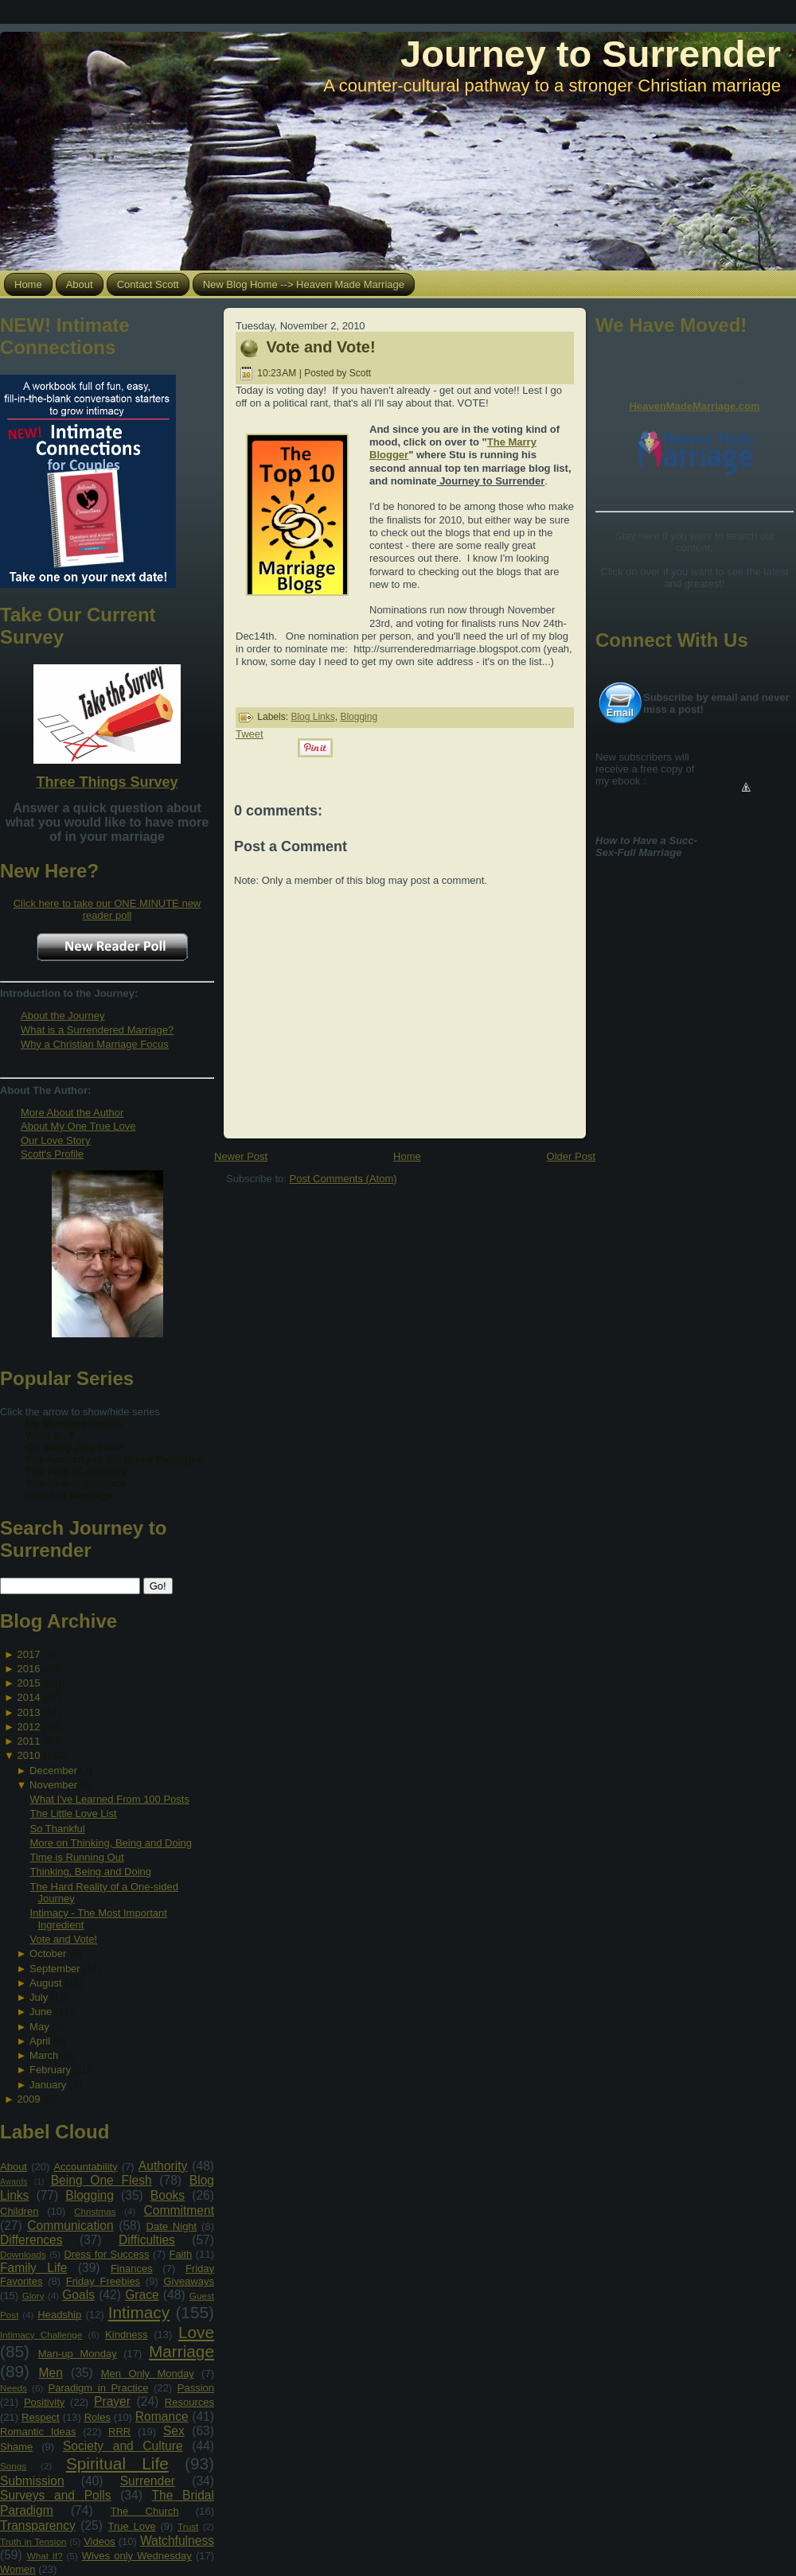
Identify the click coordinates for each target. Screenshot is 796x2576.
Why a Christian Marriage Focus (95, 1044)
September (54, 1969)
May (39, 2027)
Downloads (23, 2254)
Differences (31, 2240)
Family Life (33, 2267)
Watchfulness (177, 2540)
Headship (59, 2315)
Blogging (89, 2195)
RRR (119, 2432)
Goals (78, 2295)
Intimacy (139, 2312)
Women (18, 2569)
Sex (174, 2431)
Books (167, 2195)
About (13, 2167)
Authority (163, 2166)
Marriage (181, 2351)
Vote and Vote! (63, 1939)
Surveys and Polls (55, 2495)
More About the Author (72, 1113)
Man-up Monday (77, 2354)
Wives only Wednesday (137, 2556)
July (38, 1997)
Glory (33, 2295)
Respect (40, 2417)
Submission (32, 2481)
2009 (28, 2099)
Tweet (249, 734)
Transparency (38, 2525)
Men (51, 2372)
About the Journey (63, 1015)
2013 (28, 1712)
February (50, 2070)
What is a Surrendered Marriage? (97, 1030)
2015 (28, 1683)
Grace (141, 2295)
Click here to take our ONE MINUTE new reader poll (107, 909)
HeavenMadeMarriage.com (694, 406)
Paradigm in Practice (99, 2388)
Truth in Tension (33, 2541)
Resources (189, 2402)
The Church (145, 2511)
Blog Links (312, 716)
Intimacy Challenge (41, 2334)
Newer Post (240, 1156)
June (40, 2012)
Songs (13, 2466)
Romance (162, 2416)
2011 (28, 1741)
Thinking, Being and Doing (90, 1872)
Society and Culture (123, 2446)
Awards (13, 2181)
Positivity (44, 2402)
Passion (196, 2388)
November (53, 1785)
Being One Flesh (101, 2180)
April (39, 2041)
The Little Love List (72, 1813)
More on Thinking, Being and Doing (110, 1843)
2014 (28, 1697)
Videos (99, 2541)
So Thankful (56, 1829)
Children (19, 2211)
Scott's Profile (52, 1154)
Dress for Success (106, 2254)
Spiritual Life (117, 2463)
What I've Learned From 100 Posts (109, 1799)
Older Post (571, 1156)
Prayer (112, 2401)
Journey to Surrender (590, 54)
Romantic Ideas (38, 2432)
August (45, 1983)
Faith (180, 2254)
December (53, 1770)
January (47, 2085)
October (47, 1953)
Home (407, 1156)
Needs (13, 2388)
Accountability (85, 2167)
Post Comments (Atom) (343, 1179)
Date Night (171, 2226)
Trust (188, 2526)
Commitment (179, 2210)
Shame (16, 2447)
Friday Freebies (103, 2281)
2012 (28, 1727)
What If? (45, 2556)
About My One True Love (78, 1126)
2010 (28, 1755)
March (43, 2055)
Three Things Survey (107, 782)
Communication (70, 2225)
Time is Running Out (76, 1857)
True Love (131, 2526)
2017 (28, 1654)
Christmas (95, 2211)
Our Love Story (55, 1140)
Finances (132, 2268)
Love (196, 2332)
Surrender (147, 2481)
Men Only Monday (147, 2373)
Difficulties (147, 2240)
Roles (97, 2417)
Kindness (126, 2335)
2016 (28, 1669)
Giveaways (188, 2281)
